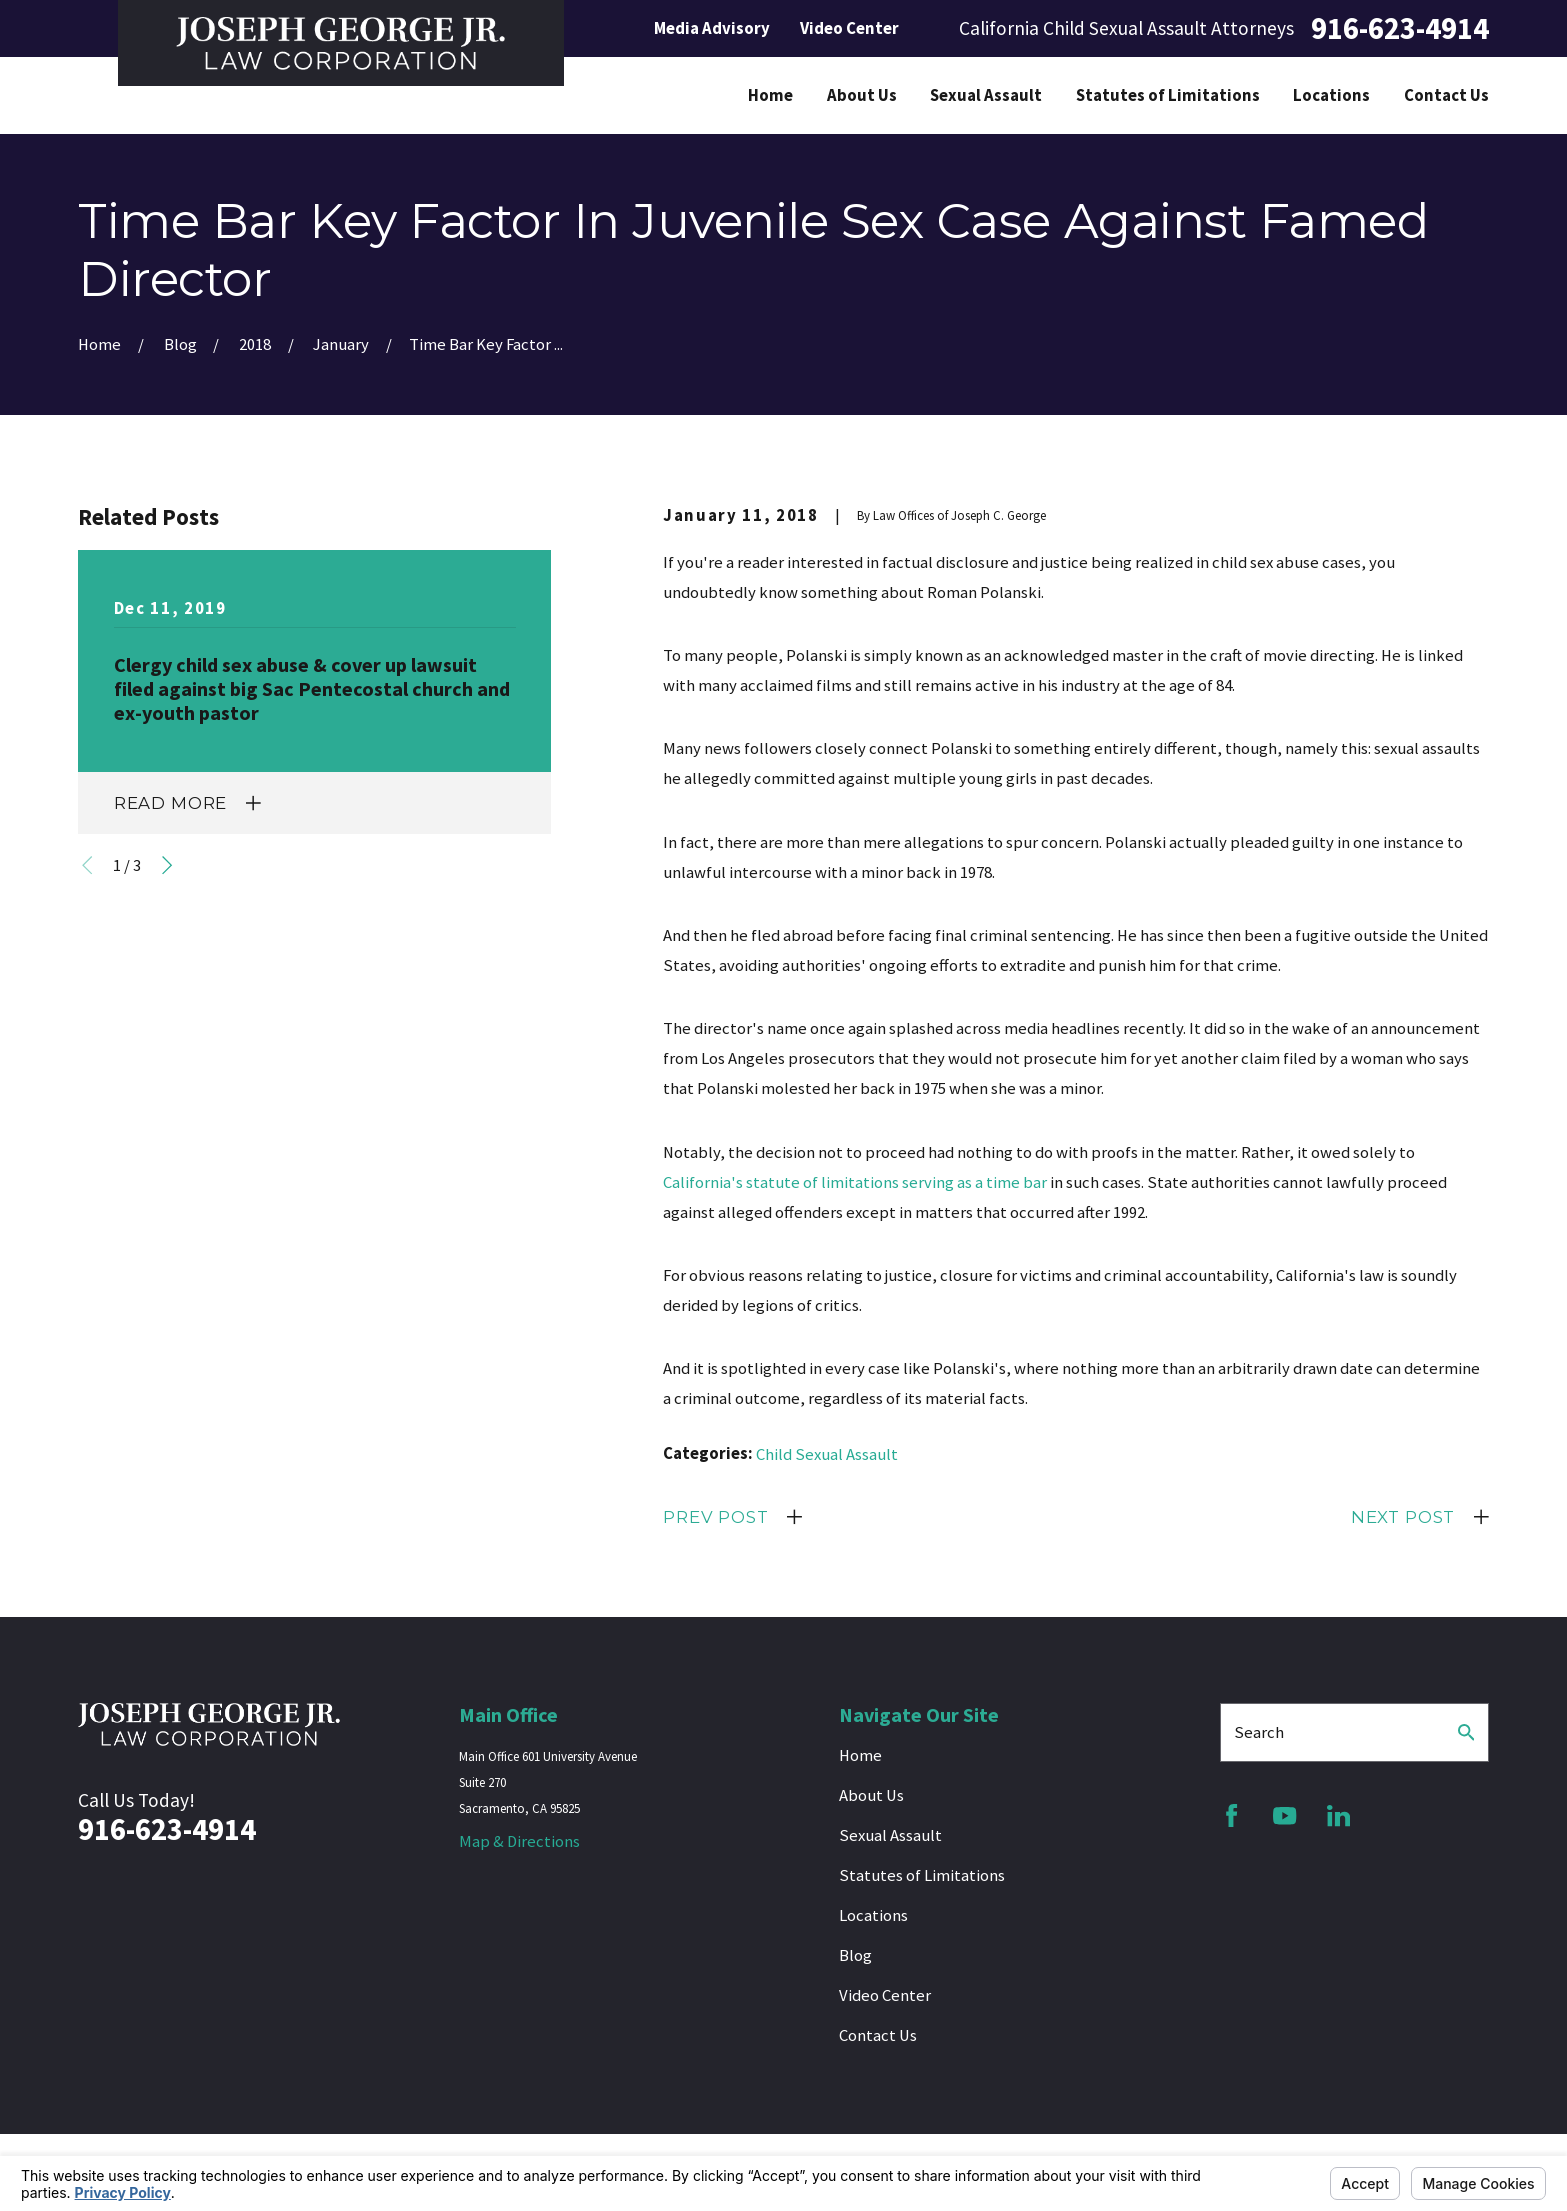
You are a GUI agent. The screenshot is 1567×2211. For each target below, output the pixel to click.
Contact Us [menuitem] (1446, 95)
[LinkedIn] (1338, 1815)
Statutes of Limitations (922, 1875)
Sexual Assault (890, 1835)
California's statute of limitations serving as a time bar (855, 1182)
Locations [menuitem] (1331, 95)
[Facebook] (1231, 1815)
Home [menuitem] (770, 95)
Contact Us (878, 2035)
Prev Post (716, 1517)
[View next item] (167, 865)
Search (1259, 1732)
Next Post (1403, 1517)
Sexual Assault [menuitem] (986, 95)
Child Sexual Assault (827, 1454)
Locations (873, 1915)
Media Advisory (712, 28)
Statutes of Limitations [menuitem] (1168, 95)
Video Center (849, 28)
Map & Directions (519, 1841)
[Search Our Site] (1466, 1732)
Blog (855, 1955)
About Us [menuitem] (862, 95)
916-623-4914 (1400, 28)
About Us (871, 1795)
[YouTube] (1284, 1815)
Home (860, 1755)
